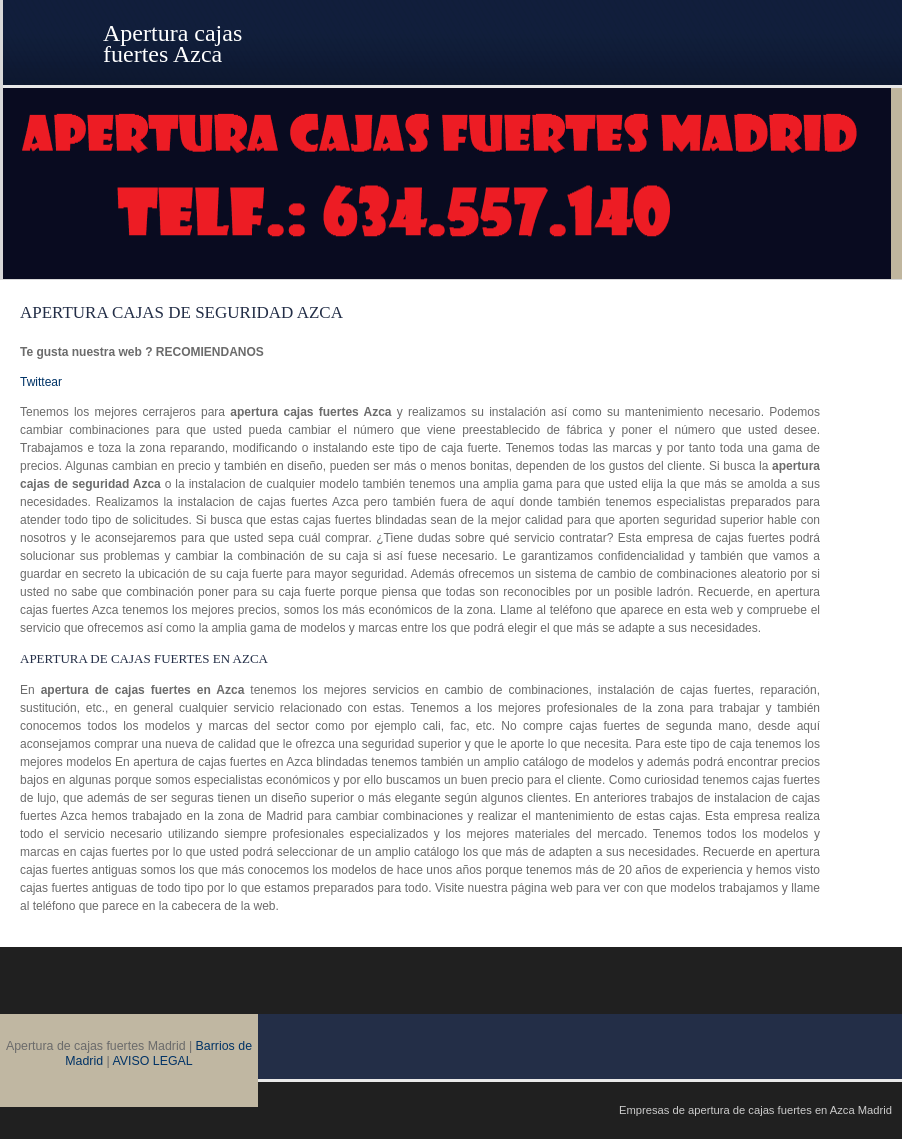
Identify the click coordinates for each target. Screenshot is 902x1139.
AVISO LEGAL (153, 1061)
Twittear (41, 382)
